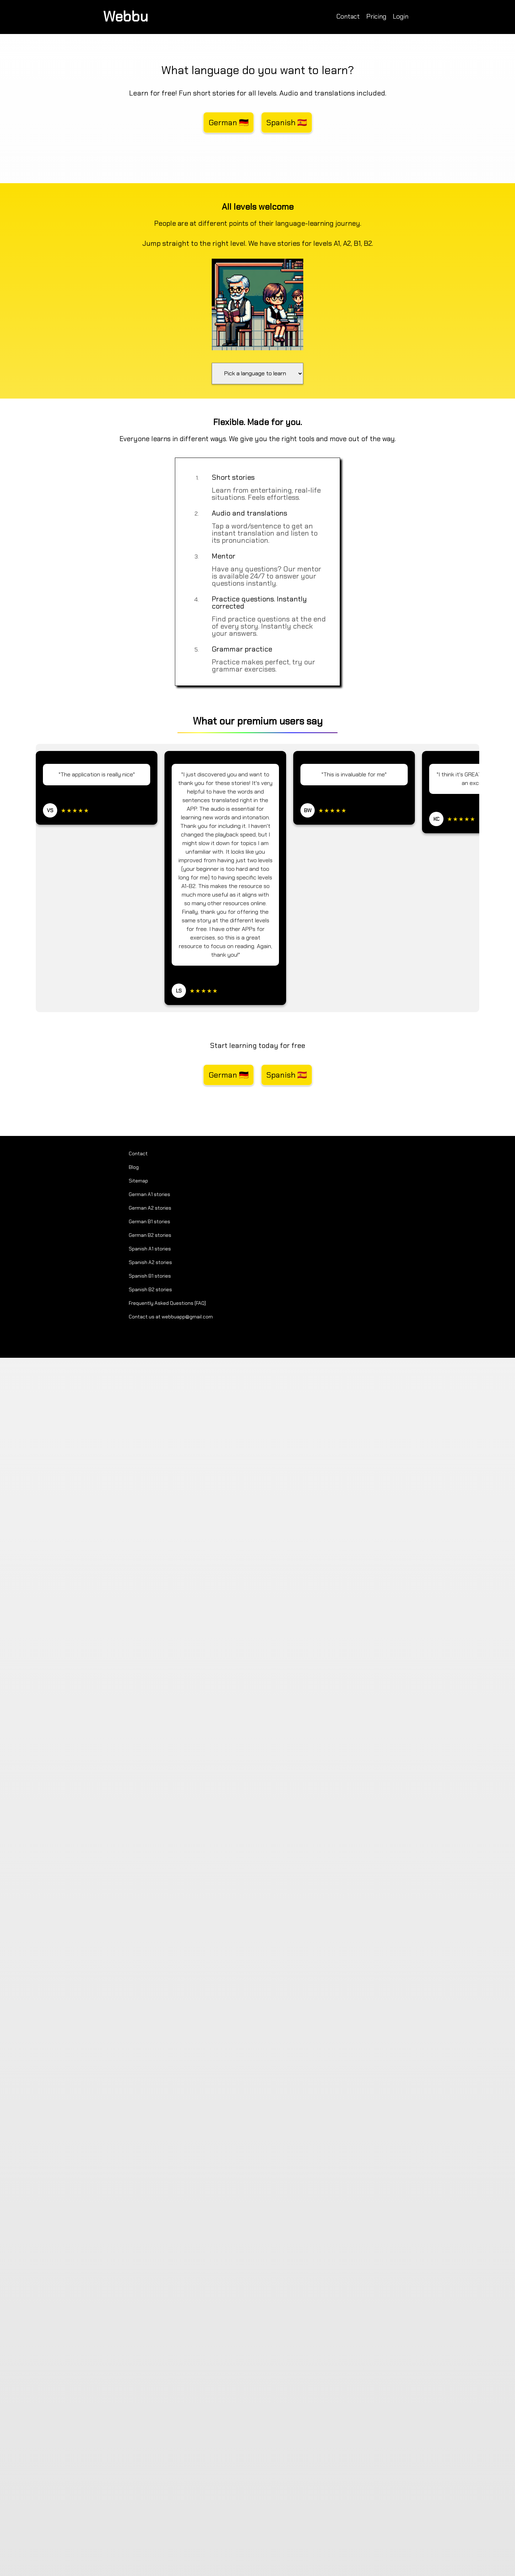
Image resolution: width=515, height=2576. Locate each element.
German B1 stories (149, 1221)
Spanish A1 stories (150, 1248)
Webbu (125, 16)
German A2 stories (150, 1208)
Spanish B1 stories (150, 1276)
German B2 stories (150, 1235)
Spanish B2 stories (150, 1289)
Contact (348, 16)
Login (400, 16)
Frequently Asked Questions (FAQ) (167, 1303)
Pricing (376, 16)
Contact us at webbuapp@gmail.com (171, 1316)
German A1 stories (149, 1194)
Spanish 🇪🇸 (286, 122)
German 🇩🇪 (229, 122)
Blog (134, 1167)
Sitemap (138, 1180)
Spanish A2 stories (150, 1262)
